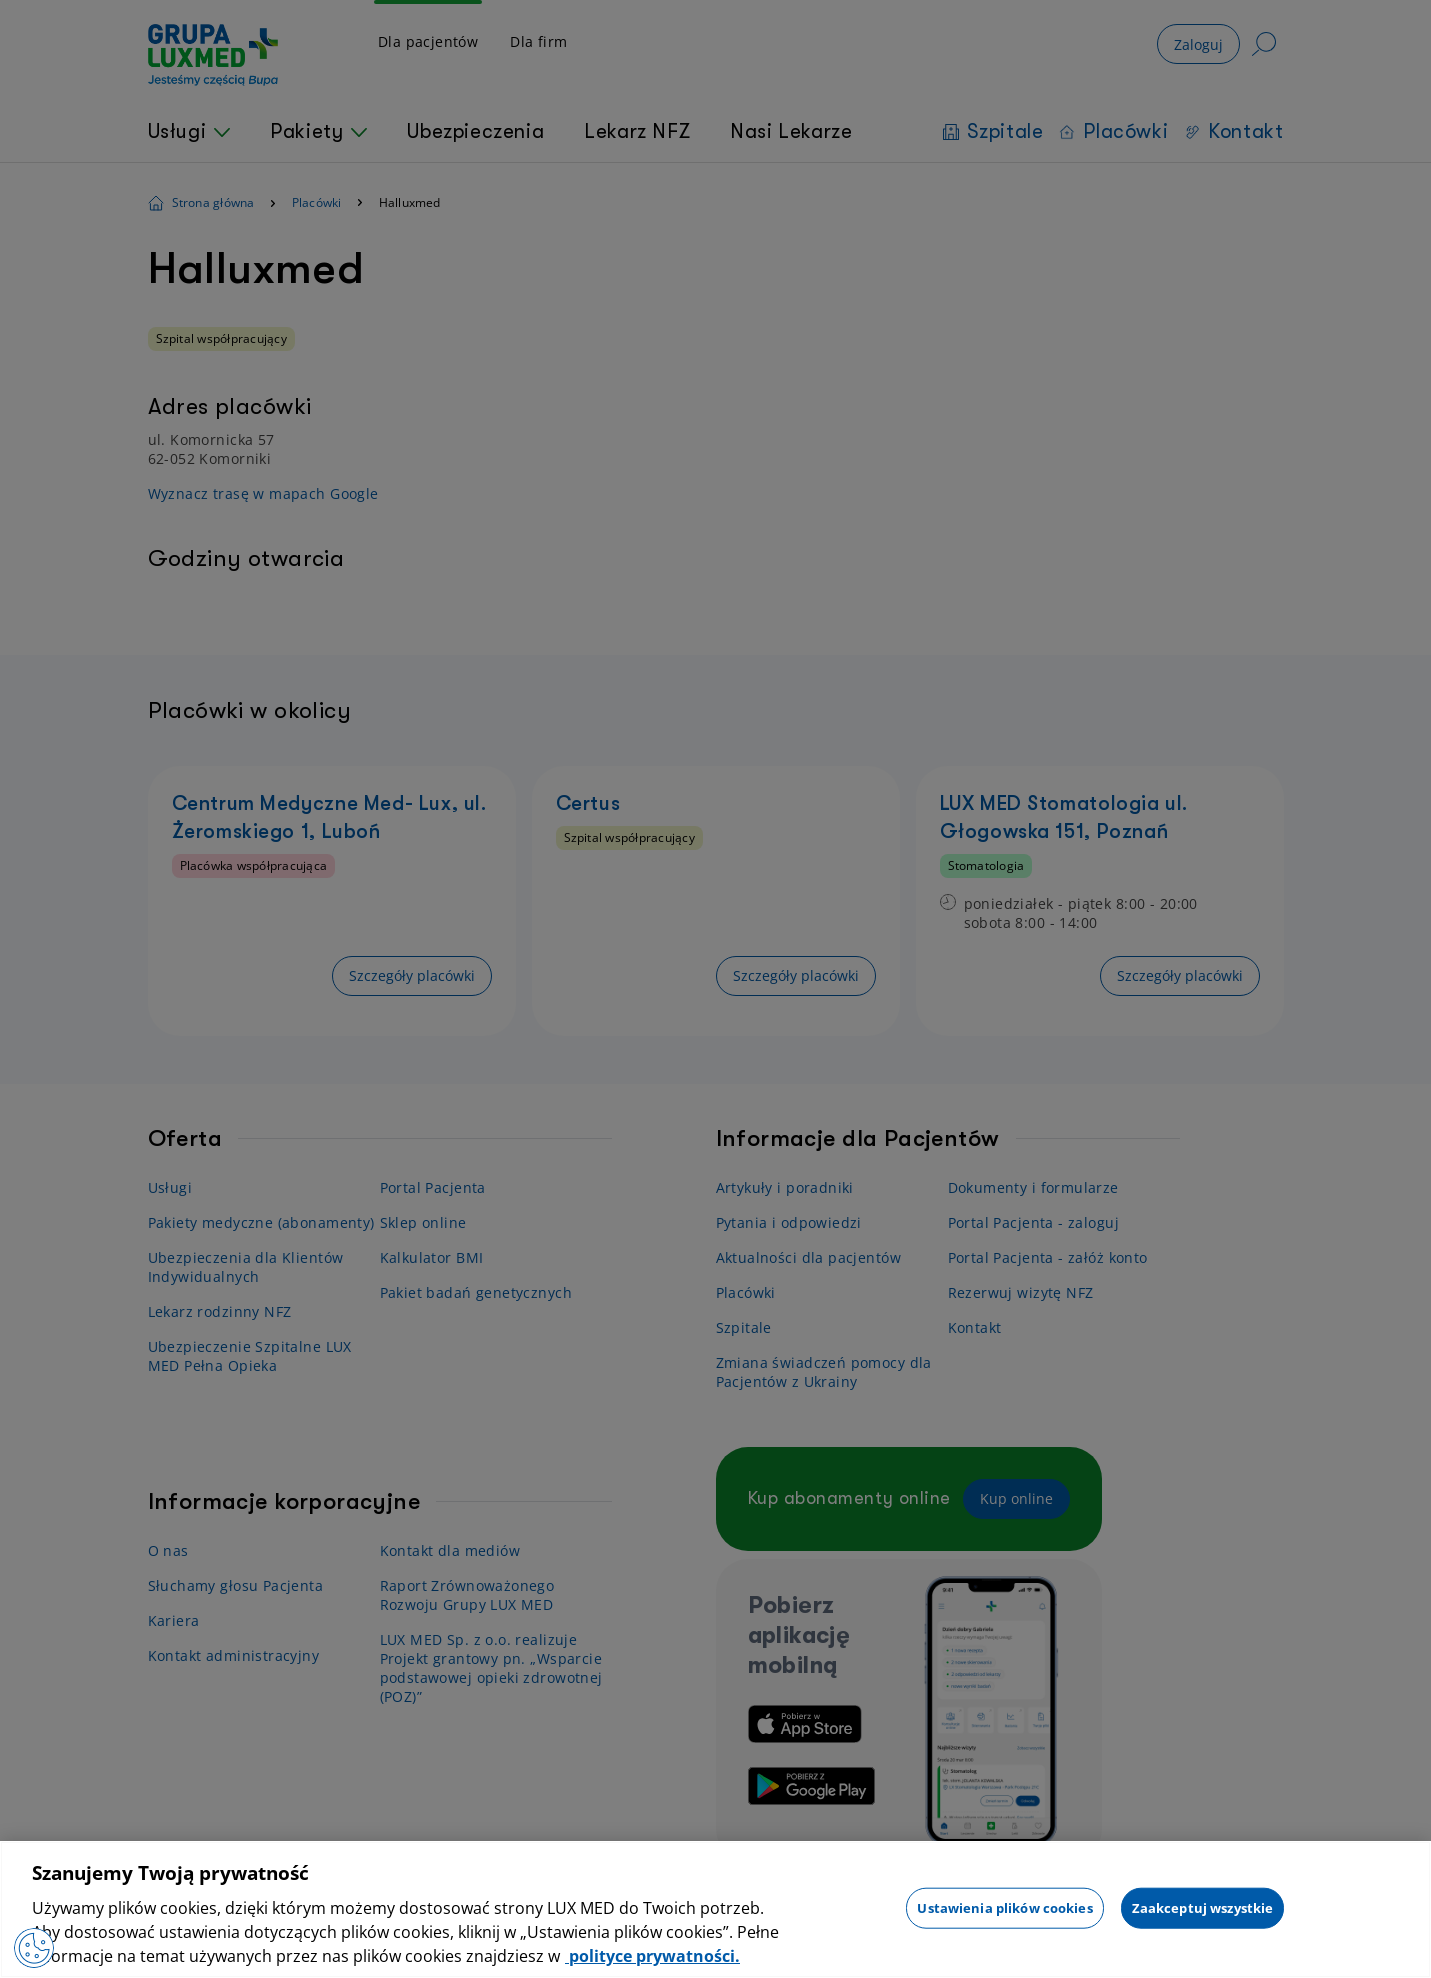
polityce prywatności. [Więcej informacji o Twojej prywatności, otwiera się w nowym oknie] (652, 1956)
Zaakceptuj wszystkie (1203, 1907)
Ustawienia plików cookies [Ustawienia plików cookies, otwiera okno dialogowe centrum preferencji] (1004, 1907)
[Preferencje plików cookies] (34, 1948)
